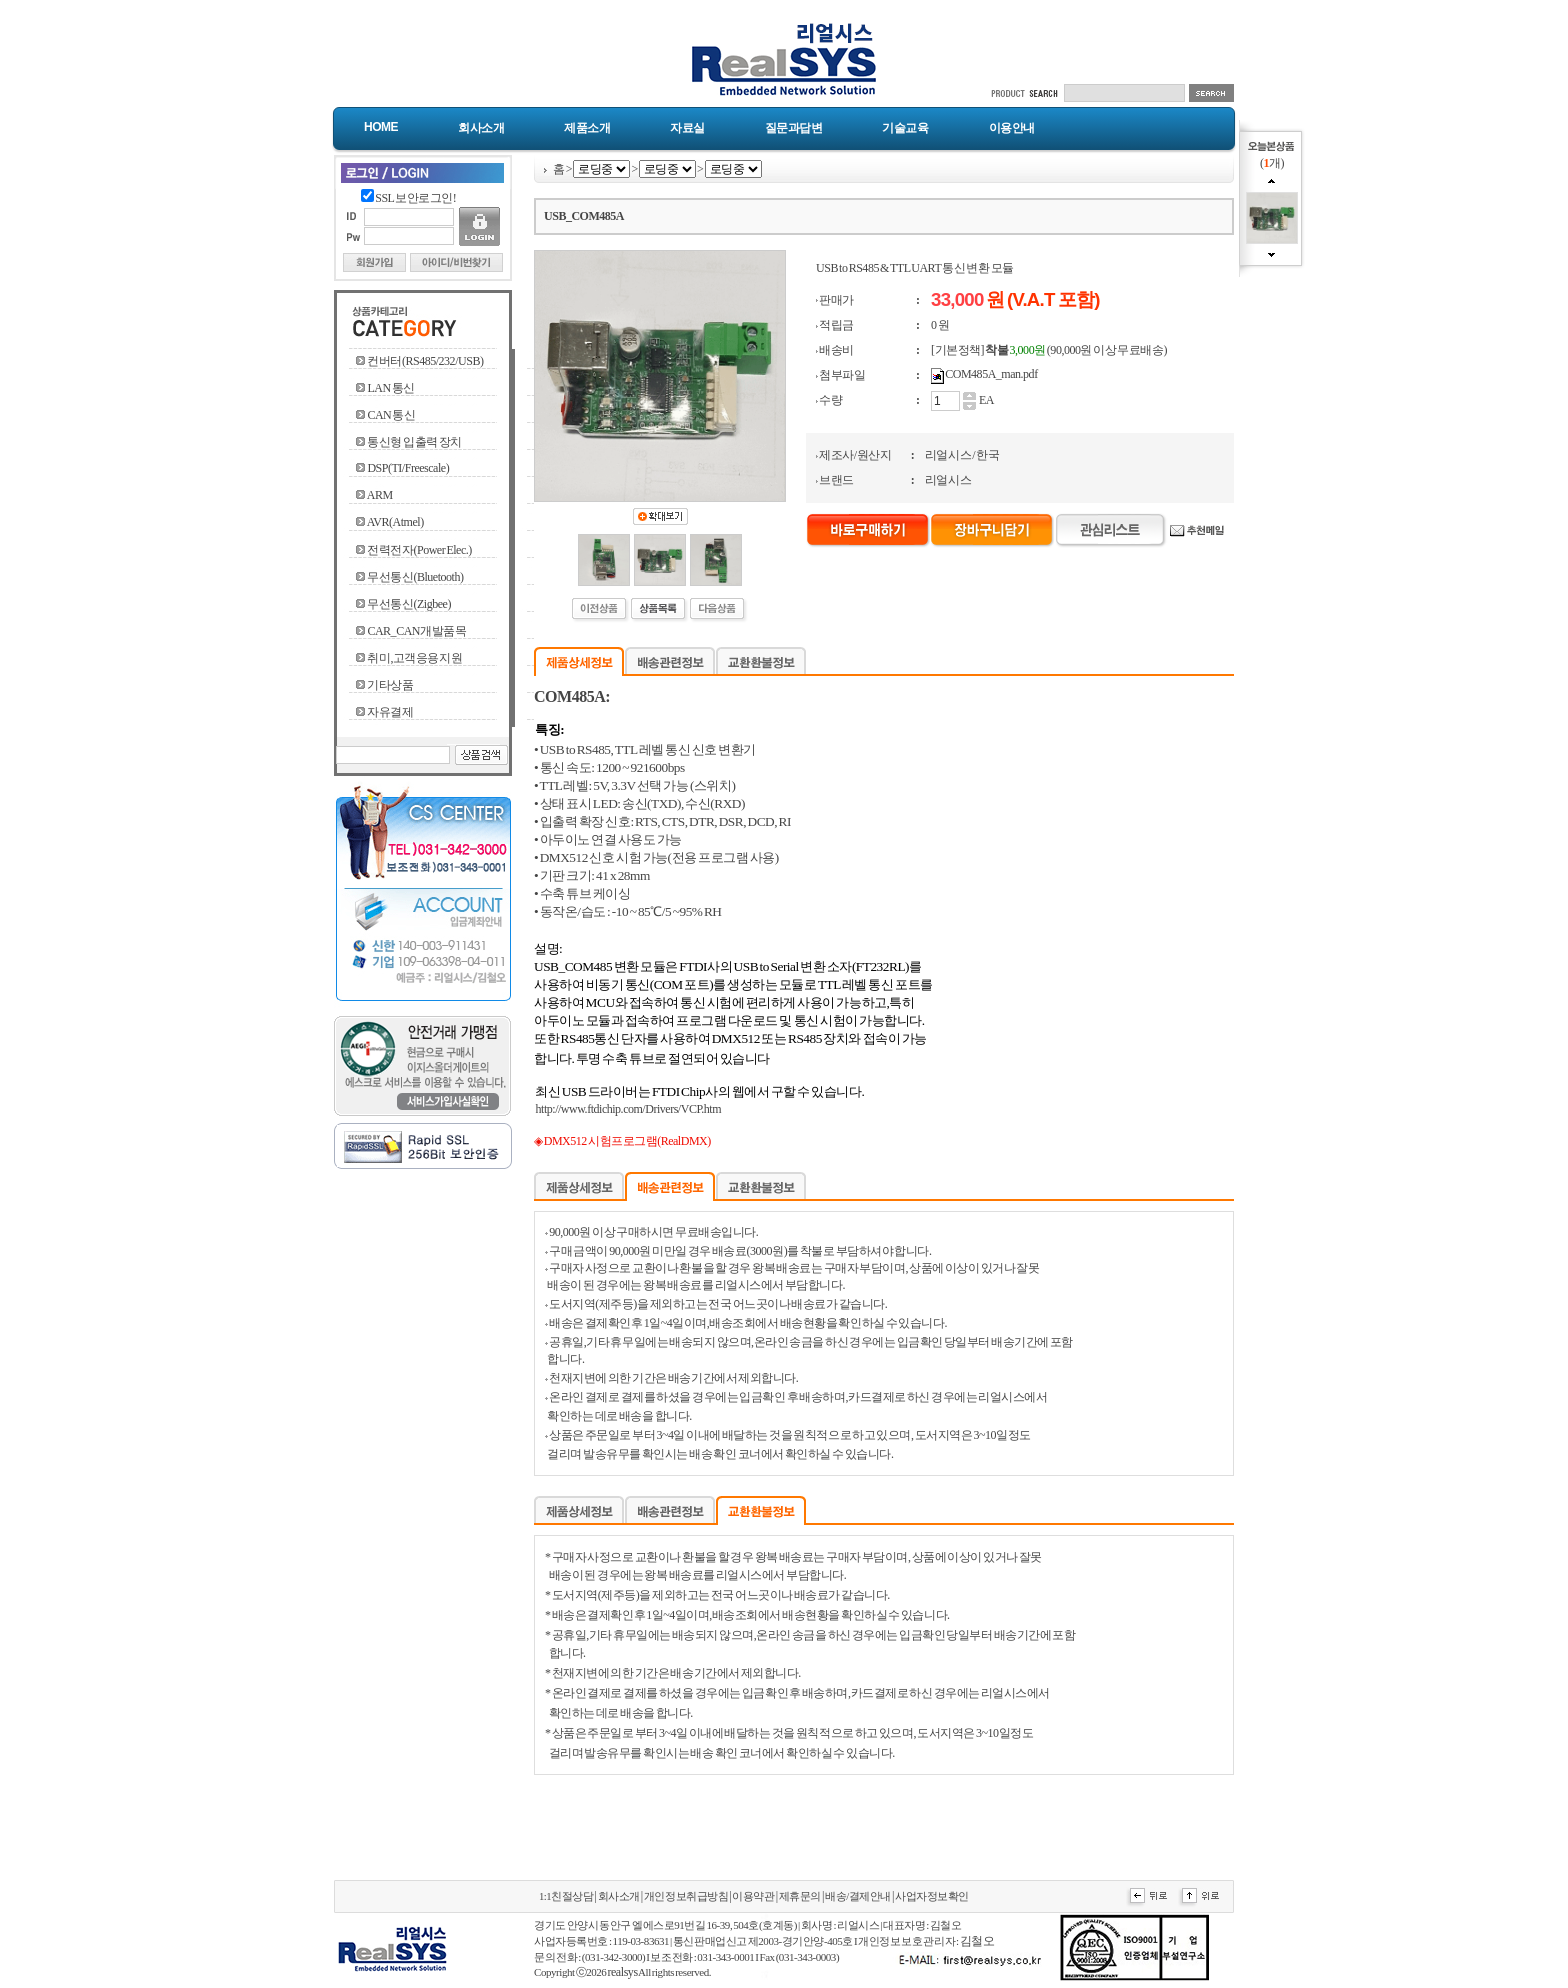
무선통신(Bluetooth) (415, 577)
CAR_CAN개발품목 (416, 631)
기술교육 (905, 128)
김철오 (977, 1941)
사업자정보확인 (932, 1896)
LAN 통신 (390, 388)
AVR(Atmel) (395, 522)
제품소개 (587, 128)
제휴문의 (800, 1896)
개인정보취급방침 (686, 1896)
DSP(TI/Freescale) (408, 468)
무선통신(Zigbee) (409, 604)
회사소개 (481, 128)
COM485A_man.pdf (991, 374)
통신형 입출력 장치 (414, 442)
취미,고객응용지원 (414, 658)
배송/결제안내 (858, 1896)
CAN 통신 (391, 415)
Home (381, 127)
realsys (622, 1972)
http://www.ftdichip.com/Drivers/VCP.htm (629, 1109)
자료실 (687, 128)
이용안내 (1012, 128)
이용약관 (753, 1896)
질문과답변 (794, 128)
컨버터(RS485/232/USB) (425, 361)
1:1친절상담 (566, 1896)
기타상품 (390, 685)
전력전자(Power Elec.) (419, 550)
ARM (380, 495)
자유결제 (390, 712)
